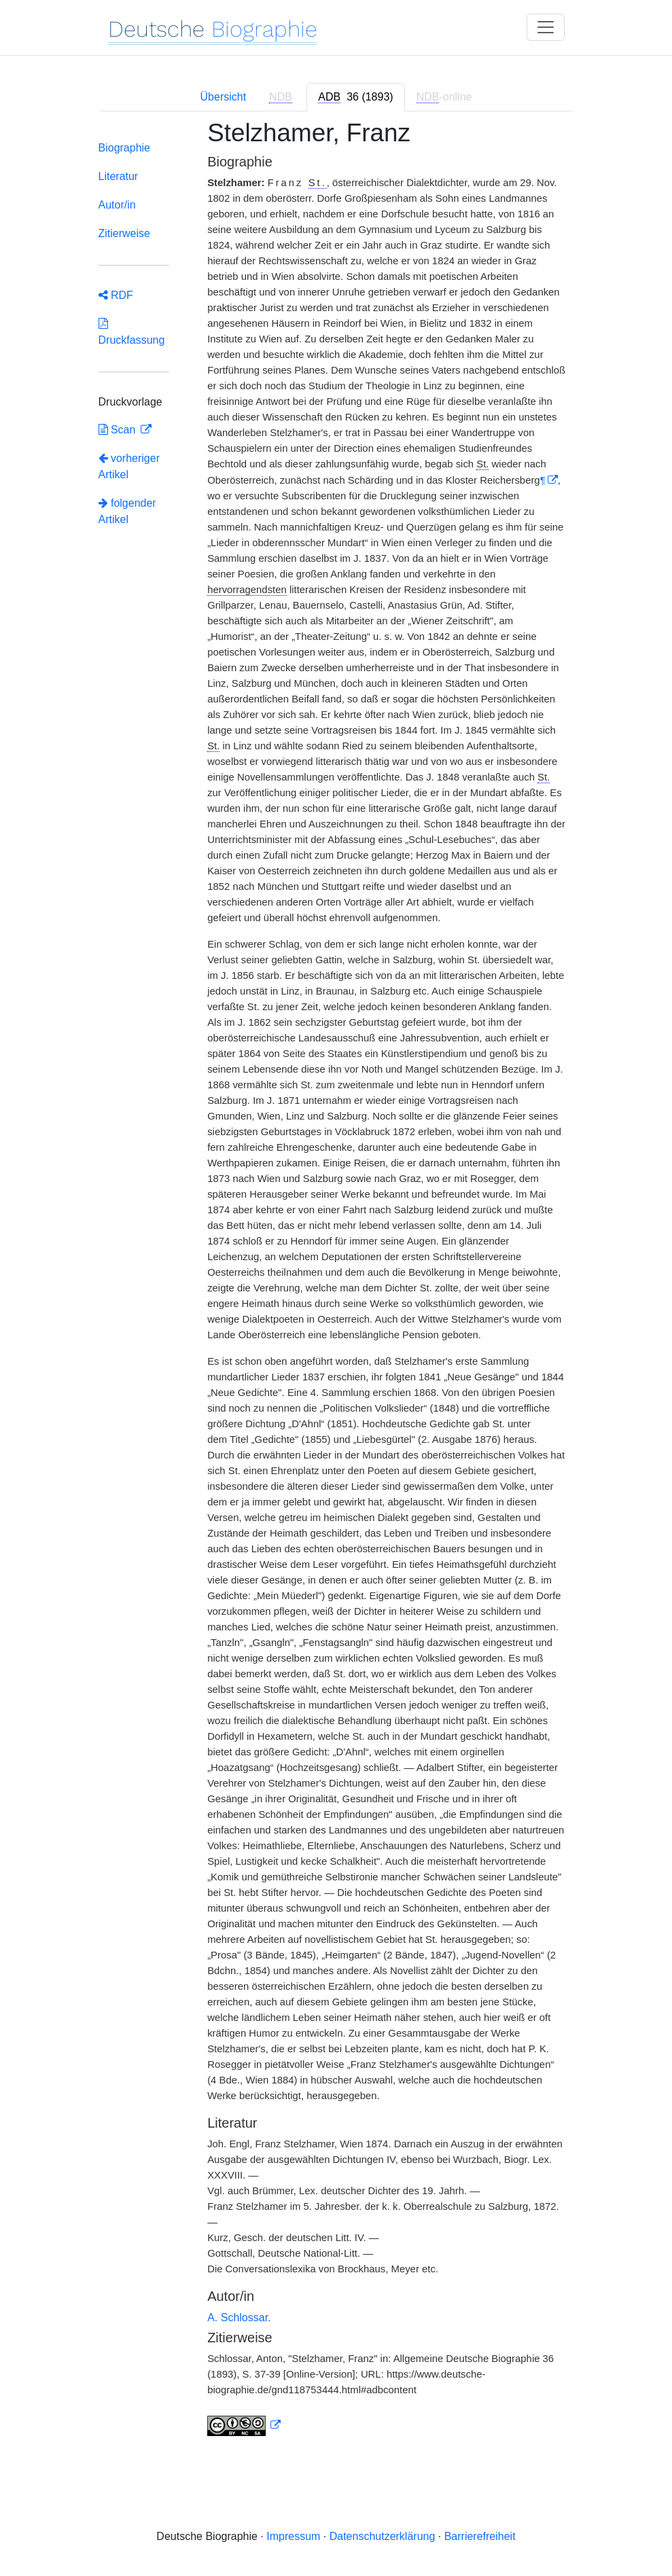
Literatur (119, 176)
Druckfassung (132, 332)
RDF (116, 295)
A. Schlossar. (238, 2317)
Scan (119, 429)
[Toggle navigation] (546, 27)
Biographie (125, 148)
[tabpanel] (336, 1286)
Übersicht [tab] (223, 97)
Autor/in (117, 205)
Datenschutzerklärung (383, 2536)
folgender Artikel (127, 511)
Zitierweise (124, 233)
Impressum (293, 2536)
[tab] (355, 97)
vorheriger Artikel (129, 466)
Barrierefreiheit (480, 2536)
